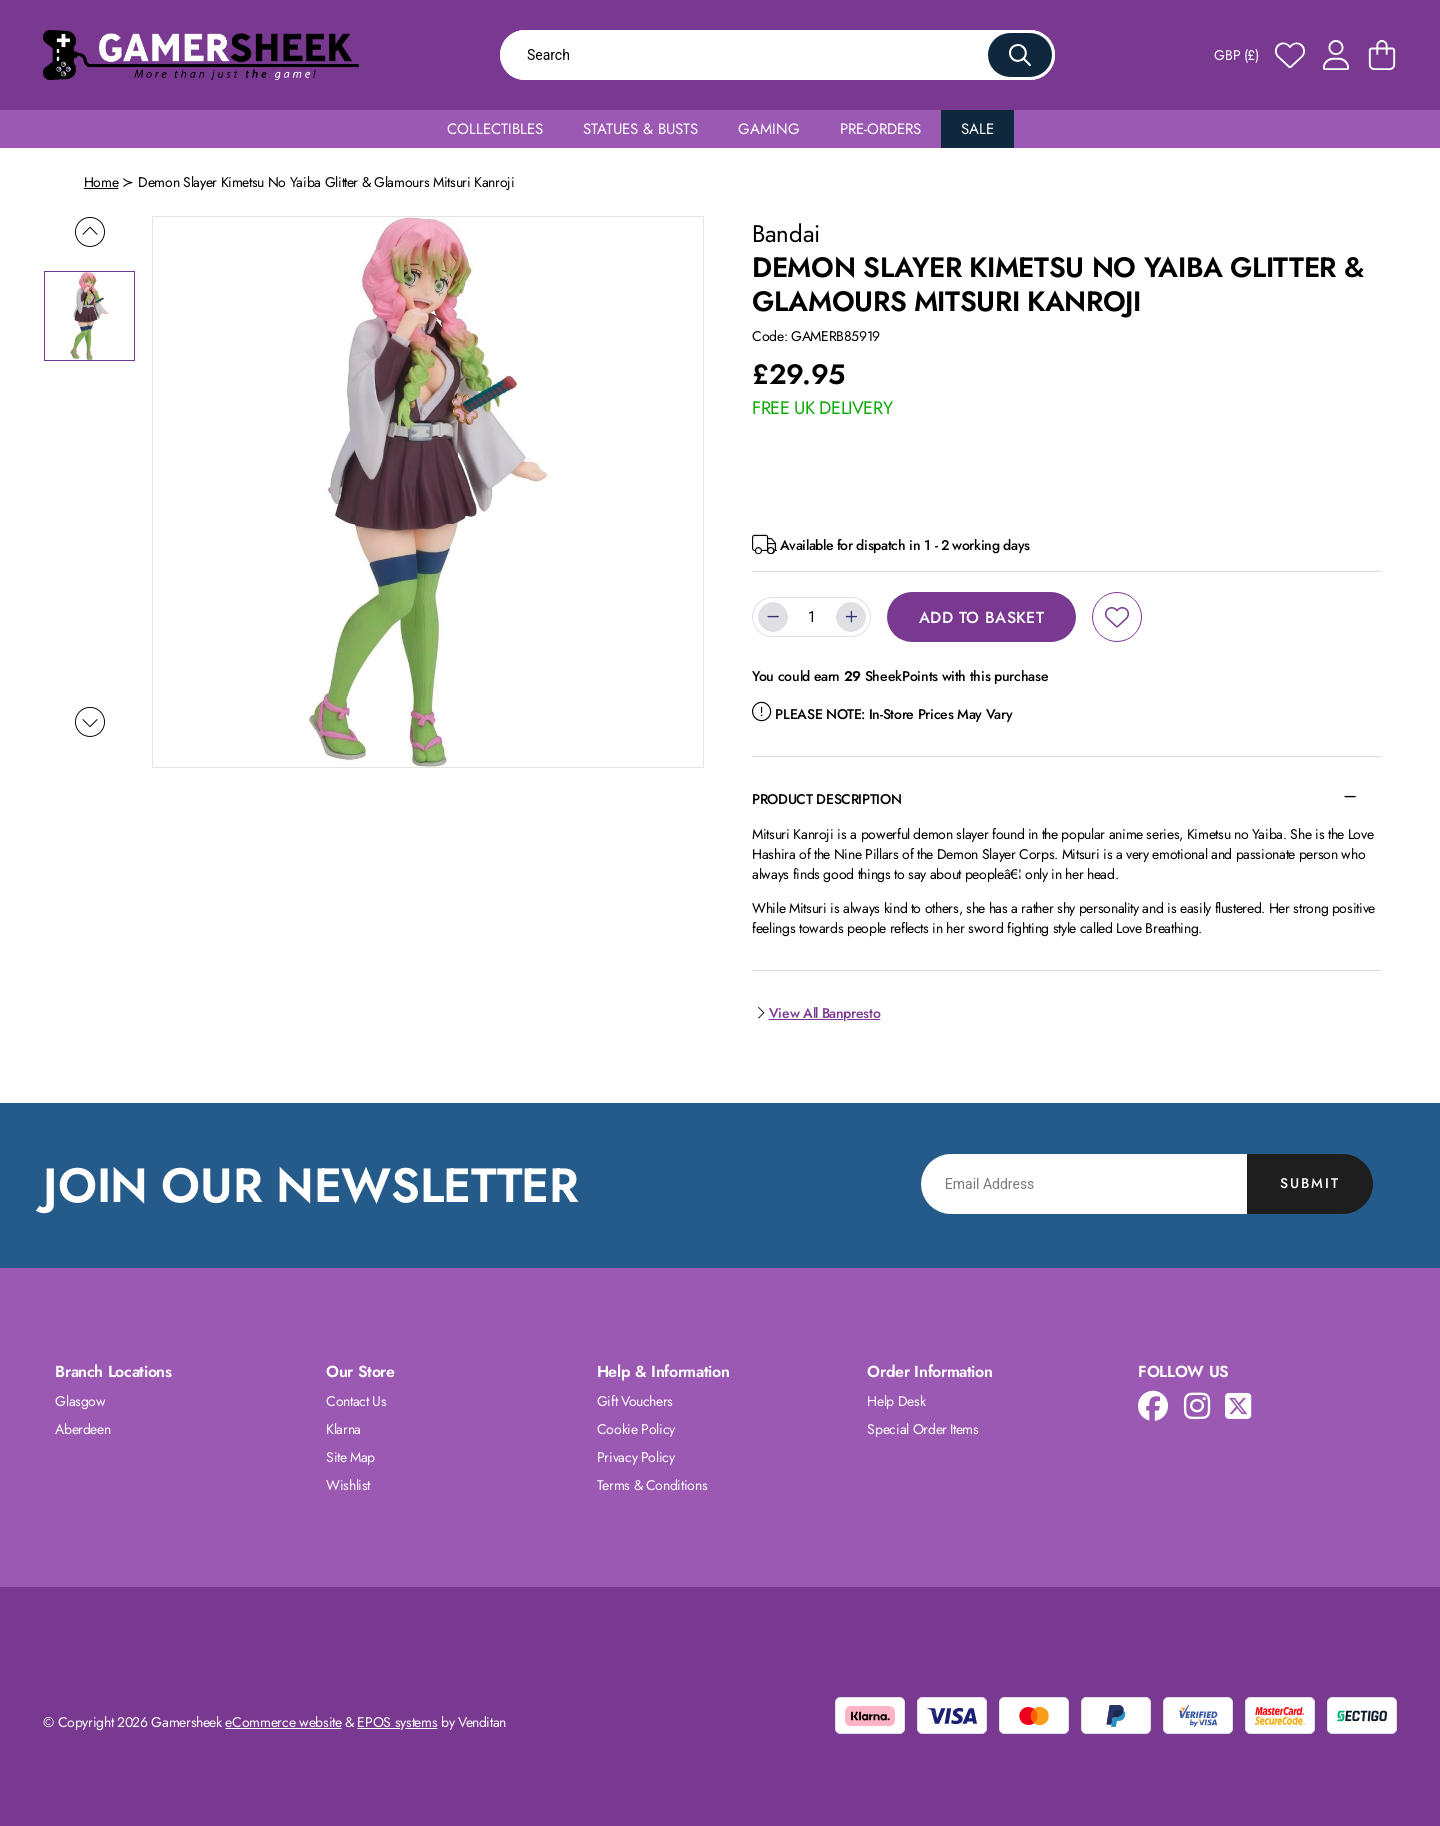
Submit (1310, 1183)
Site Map (350, 1457)
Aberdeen (82, 1429)
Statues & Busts (640, 129)
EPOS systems (397, 1722)
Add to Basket (981, 617)
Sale (977, 129)
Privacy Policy (636, 1457)
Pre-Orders (880, 129)
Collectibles (495, 129)
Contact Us (356, 1401)
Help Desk (896, 1401)
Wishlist (348, 1485)
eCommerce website (283, 1722)
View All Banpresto (816, 1013)
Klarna (343, 1429)
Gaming (769, 129)
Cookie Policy (636, 1429)
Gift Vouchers (635, 1401)
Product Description (826, 799)
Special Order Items (922, 1429)
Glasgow (80, 1401)
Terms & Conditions (652, 1485)
